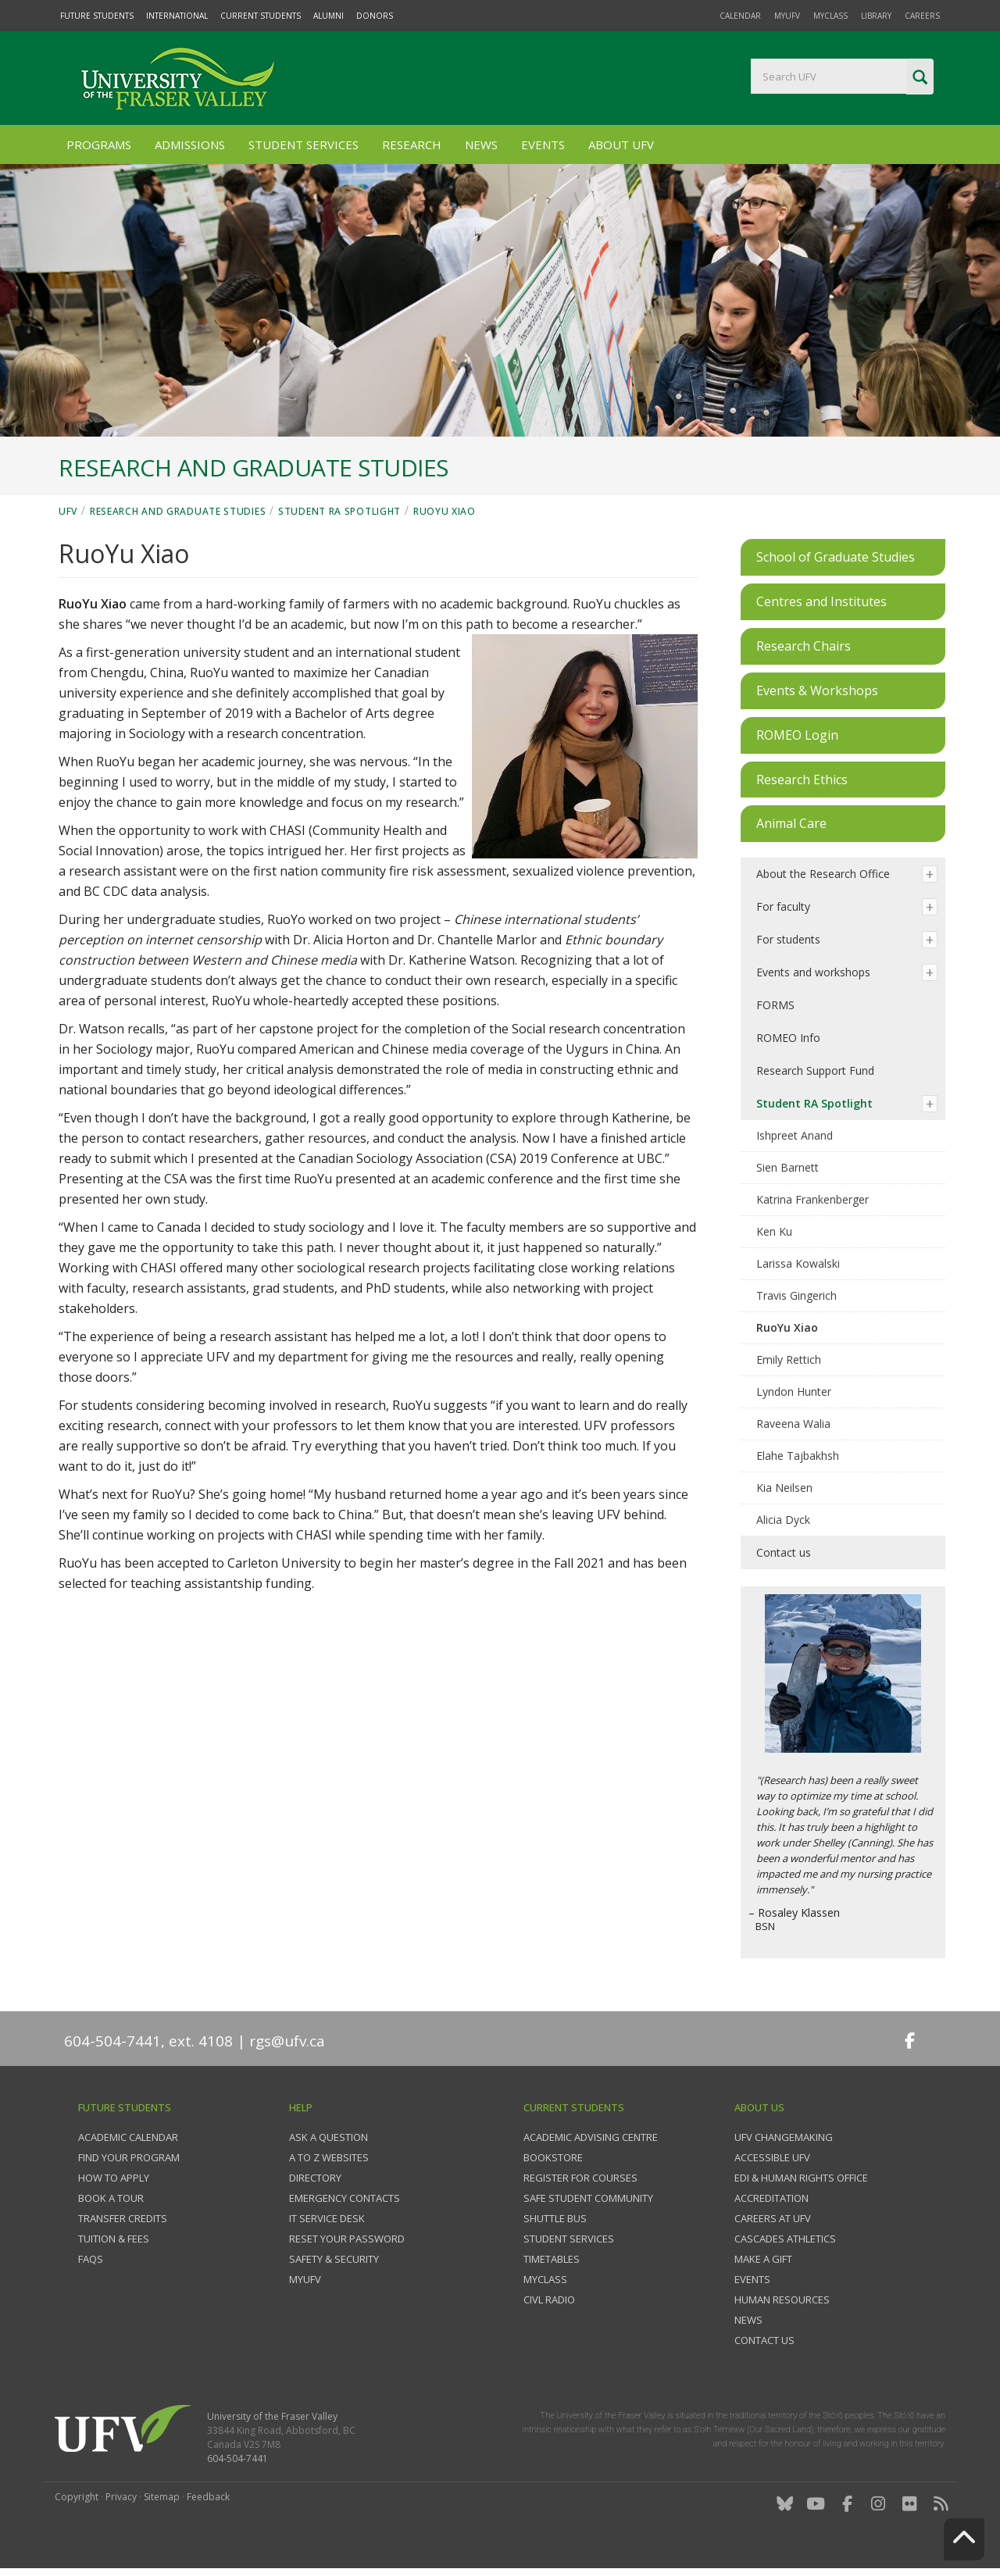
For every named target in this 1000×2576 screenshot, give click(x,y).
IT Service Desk (327, 2218)
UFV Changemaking (783, 2137)
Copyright (76, 2496)
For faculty (783, 906)
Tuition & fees (113, 2239)
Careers (922, 15)
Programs (98, 144)
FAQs (90, 2259)
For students (788, 939)
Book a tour (111, 2198)
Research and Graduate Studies (178, 511)
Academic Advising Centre (590, 2137)
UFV (68, 511)
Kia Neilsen (784, 1487)
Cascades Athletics (785, 2239)
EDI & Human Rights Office (801, 2178)
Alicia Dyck (783, 1519)
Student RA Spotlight (339, 511)
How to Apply (113, 2178)
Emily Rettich (788, 1359)
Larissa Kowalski (798, 1263)
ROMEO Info (788, 1037)
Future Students (97, 15)
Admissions (190, 144)
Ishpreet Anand (794, 1135)
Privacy (121, 2496)
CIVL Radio (549, 2299)
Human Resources (782, 2299)
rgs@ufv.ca (287, 2041)
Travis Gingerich (796, 1295)
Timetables (551, 2259)
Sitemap (162, 2496)
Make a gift (763, 2259)
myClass (830, 15)
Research (411, 144)
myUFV (787, 15)
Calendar (740, 15)
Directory (315, 2178)
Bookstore (553, 2157)
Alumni (328, 15)
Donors (374, 15)
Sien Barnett (787, 1167)
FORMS (775, 1004)
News (481, 144)
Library (876, 15)
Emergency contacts (344, 2198)
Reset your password (347, 2239)
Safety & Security (334, 2259)
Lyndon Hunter (793, 1391)
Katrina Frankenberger (812, 1199)
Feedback (208, 2496)
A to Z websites (329, 2157)
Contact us (783, 1552)
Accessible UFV (772, 2157)
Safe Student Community (588, 2198)
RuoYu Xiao (444, 511)
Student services (568, 2239)
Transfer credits (122, 2218)
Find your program (129, 2157)
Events (543, 144)
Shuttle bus (555, 2218)
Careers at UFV (772, 2218)
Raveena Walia (793, 1423)
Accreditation (771, 2198)
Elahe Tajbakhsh (797, 1455)
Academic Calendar (128, 2137)
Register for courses (580, 2178)
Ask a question (328, 2137)
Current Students (260, 15)
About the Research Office (823, 873)
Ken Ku (774, 1231)
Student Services (303, 144)
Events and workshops (813, 972)
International (177, 15)
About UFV (621, 144)
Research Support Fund (815, 1070)
